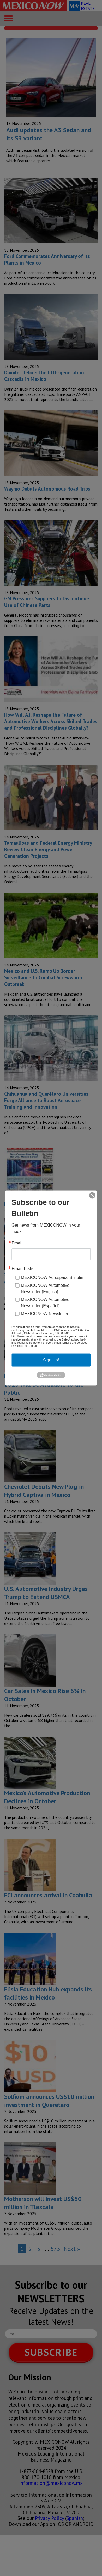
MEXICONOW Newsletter (44, 1313)
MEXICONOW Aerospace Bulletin (52, 1277)
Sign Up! (51, 1360)
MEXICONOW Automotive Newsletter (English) (45, 1288)
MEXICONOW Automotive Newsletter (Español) (45, 1302)
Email (17, 1243)
